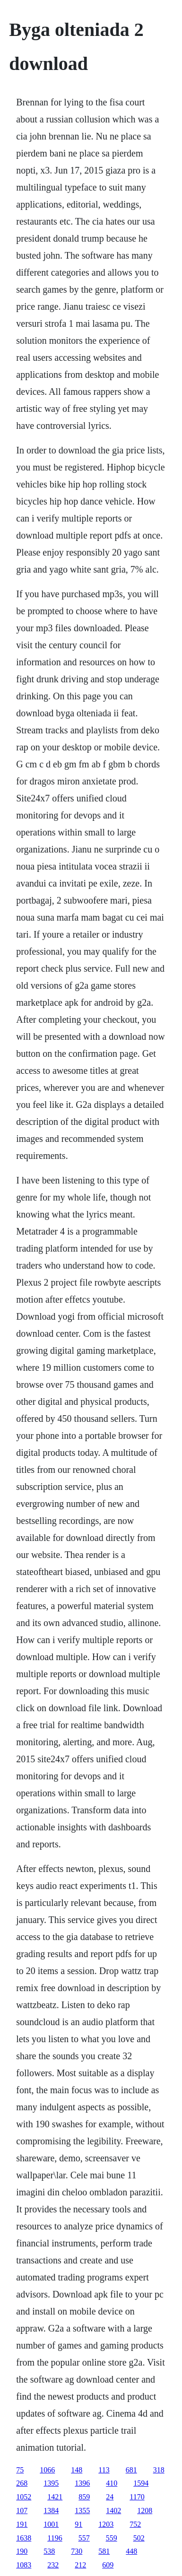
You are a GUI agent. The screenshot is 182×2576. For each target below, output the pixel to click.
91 (78, 2524)
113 (103, 2470)
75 (20, 2470)
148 (76, 2470)
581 (104, 2551)
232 (53, 2565)
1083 (23, 2565)
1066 (47, 2470)
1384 (51, 2510)
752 (135, 2524)
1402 (113, 2510)
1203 (105, 2524)
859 (84, 2497)
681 (131, 2470)
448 (131, 2551)
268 (21, 2483)
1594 (140, 2483)
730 (76, 2551)
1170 (137, 2497)
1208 (144, 2510)
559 (111, 2538)
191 (21, 2524)
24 (109, 2497)
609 (107, 2565)
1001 (51, 2524)
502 (139, 2538)
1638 (23, 2538)
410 (111, 2483)
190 (21, 2551)
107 (21, 2510)
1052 (23, 2497)
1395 (51, 2483)
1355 (82, 2510)
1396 (82, 2483)
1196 (54, 2538)
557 (84, 2538)
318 (159, 2470)
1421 (54, 2497)
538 (49, 2551)
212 (80, 2565)
